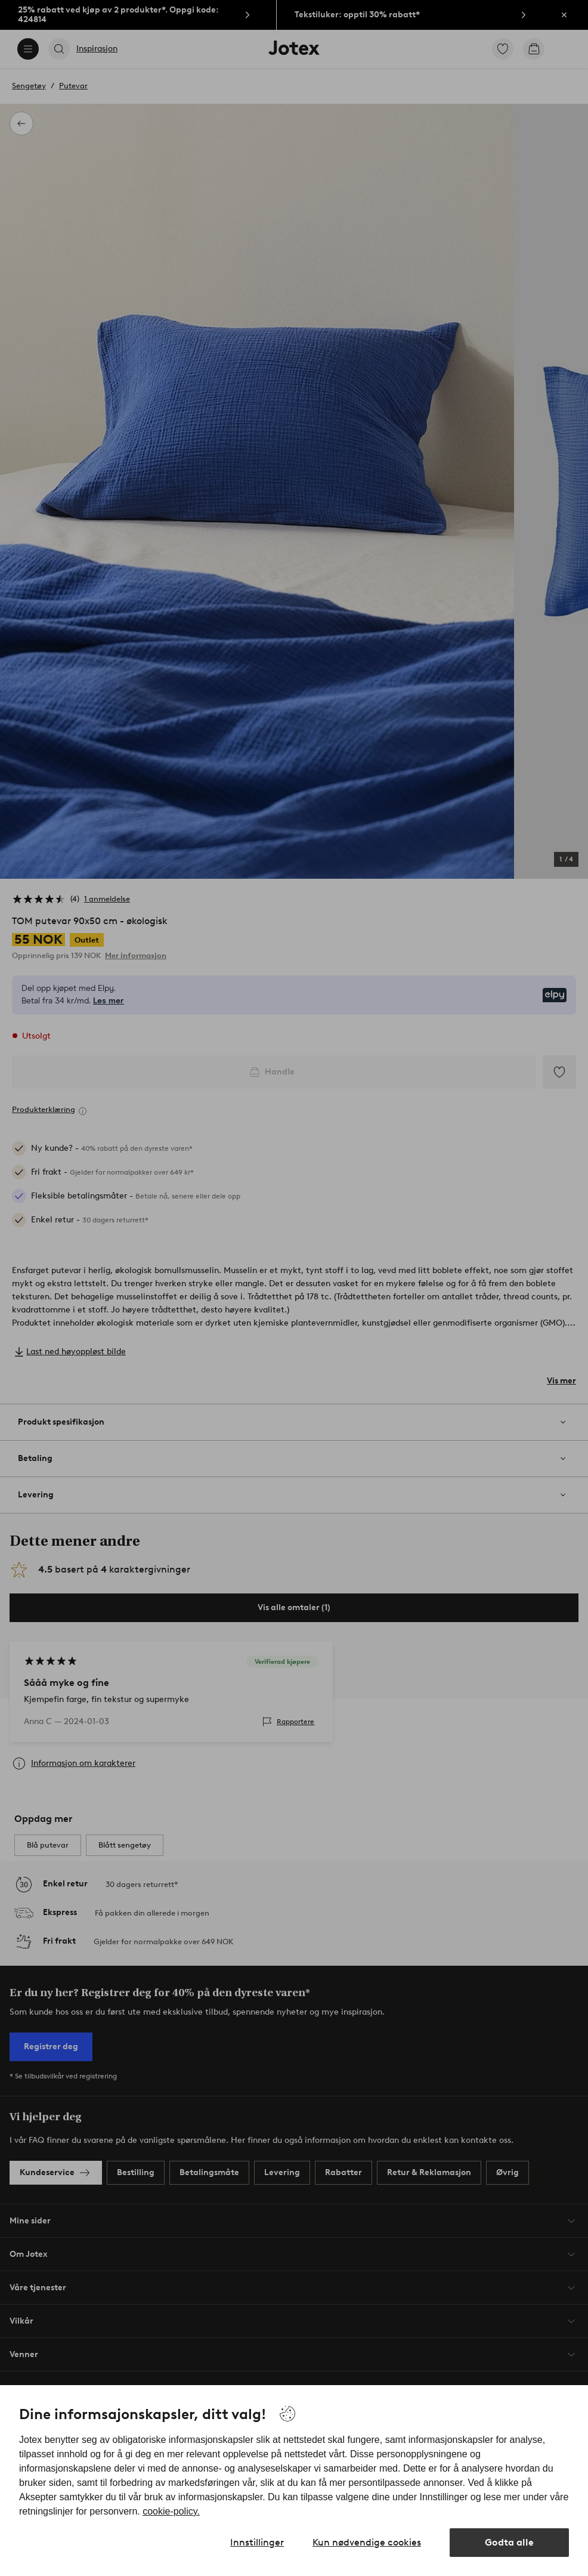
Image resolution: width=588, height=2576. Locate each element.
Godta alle (509, 2542)
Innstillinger (257, 2542)
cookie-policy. (171, 2511)
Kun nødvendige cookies (366, 2542)
